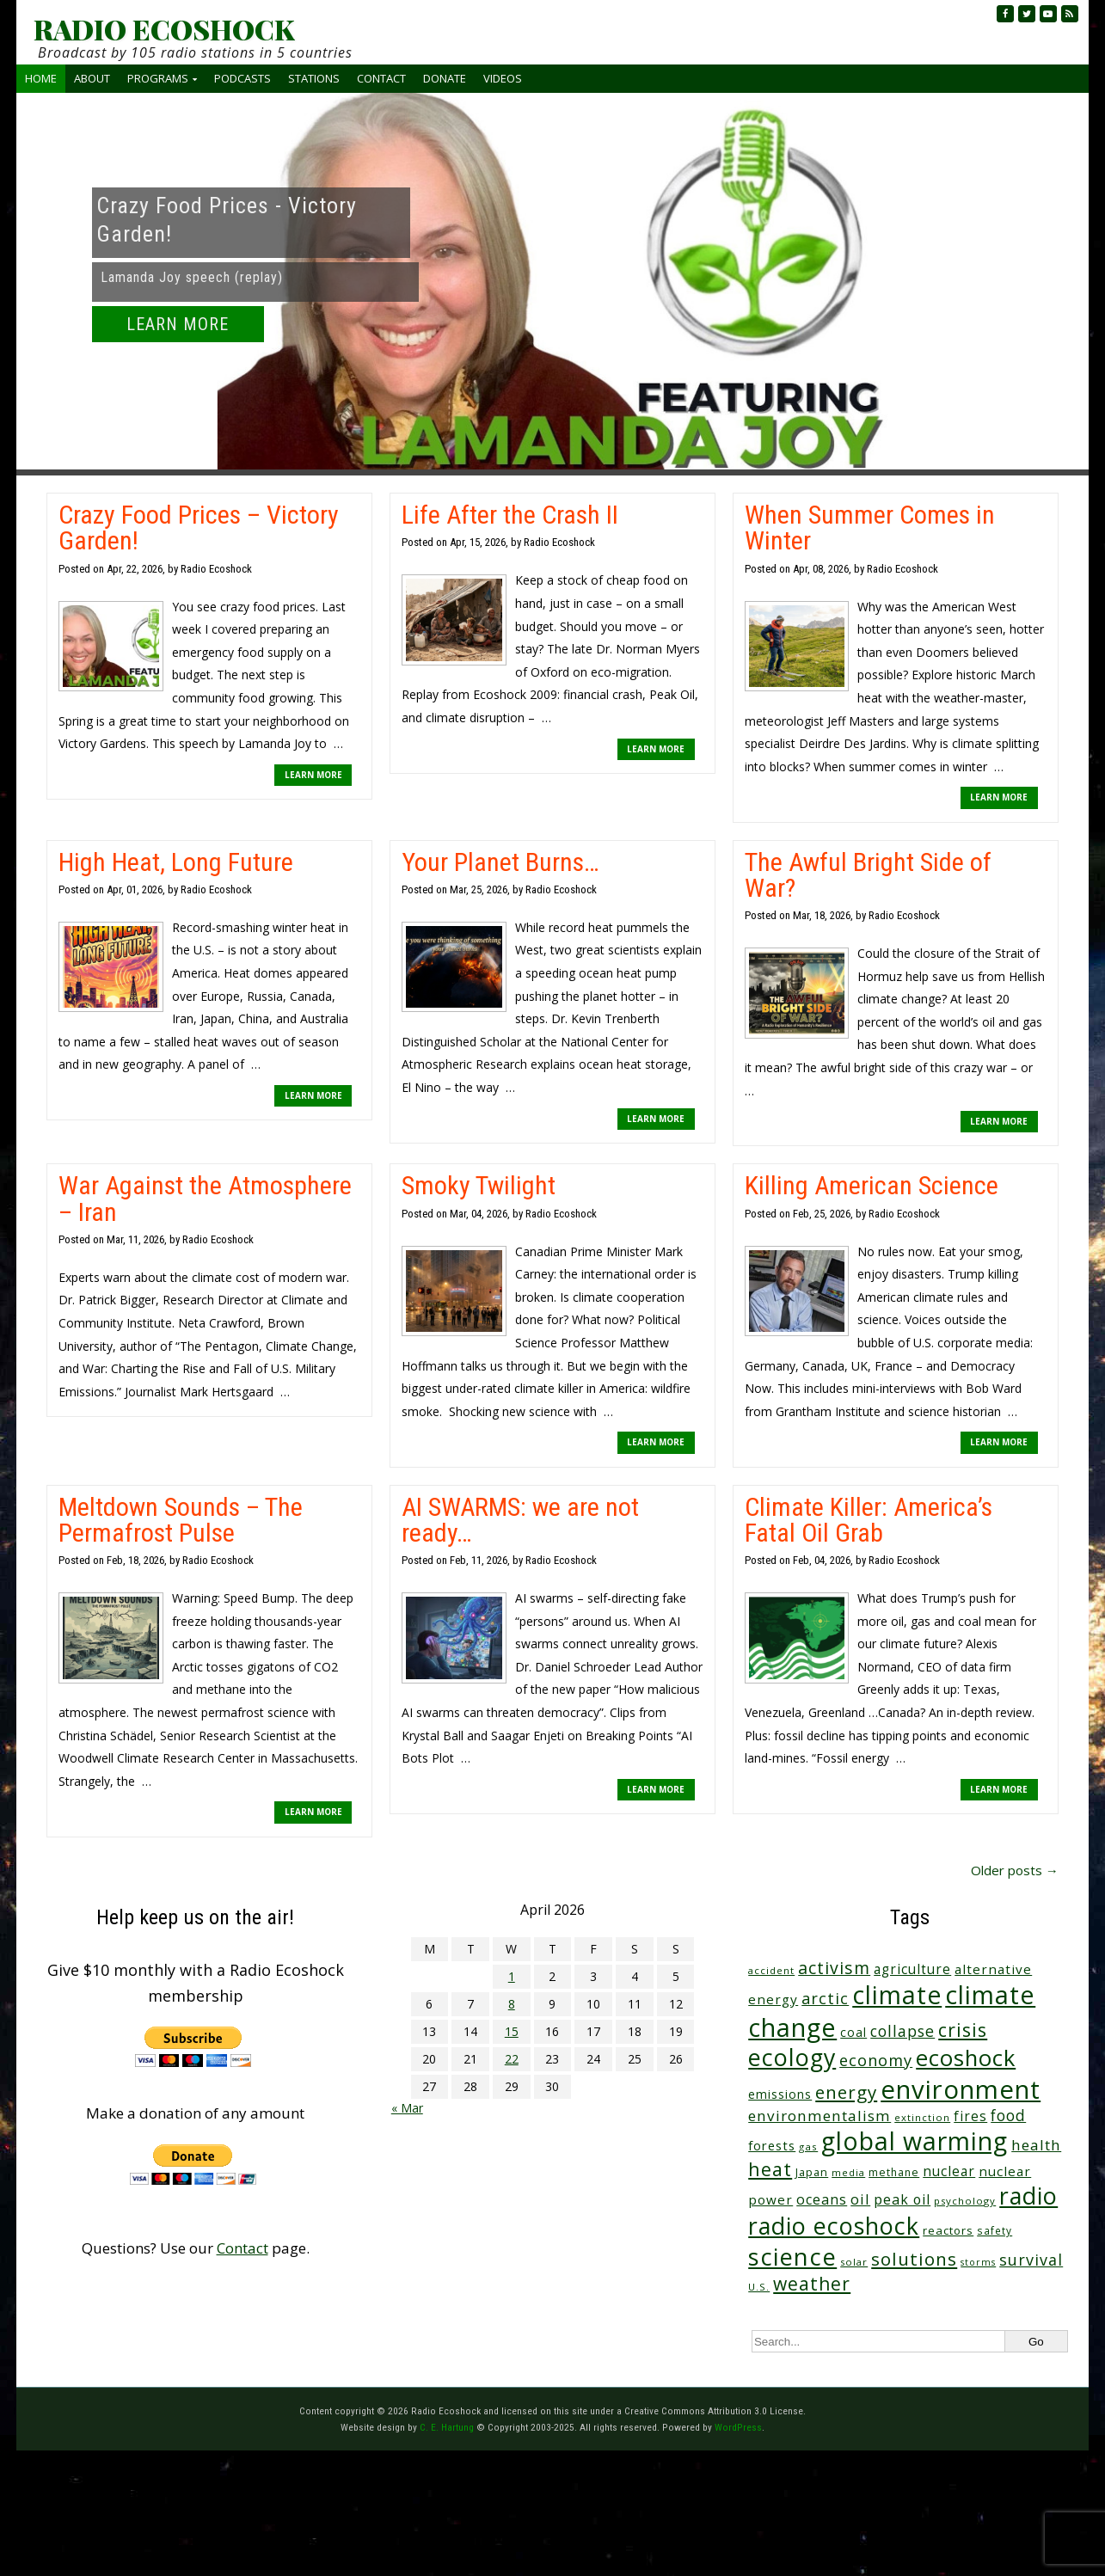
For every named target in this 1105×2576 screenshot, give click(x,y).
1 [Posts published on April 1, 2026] (511, 1976)
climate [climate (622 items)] (897, 1994)
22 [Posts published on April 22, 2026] (512, 2059)
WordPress (738, 2427)
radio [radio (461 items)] (1028, 2195)
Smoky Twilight (479, 1185)
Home (41, 78)
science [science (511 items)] (792, 2256)
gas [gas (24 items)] (808, 2146)
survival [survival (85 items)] (1031, 2259)
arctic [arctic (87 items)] (825, 1998)
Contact (381, 78)
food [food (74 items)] (1008, 2115)
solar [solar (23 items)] (854, 2261)
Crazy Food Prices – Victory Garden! (198, 527)
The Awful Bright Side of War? (868, 875)
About (92, 78)
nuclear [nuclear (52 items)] (949, 2171)
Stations (314, 78)
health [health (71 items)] (1036, 2145)
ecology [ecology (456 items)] (792, 2057)
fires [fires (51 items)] (970, 2116)
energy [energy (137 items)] (846, 2092)
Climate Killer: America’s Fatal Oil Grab (868, 1520)
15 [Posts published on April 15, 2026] (512, 2031)
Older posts (1015, 1870)
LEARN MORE (177, 324)
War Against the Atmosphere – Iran (205, 1198)
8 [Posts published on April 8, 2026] (511, 2004)
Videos (502, 78)
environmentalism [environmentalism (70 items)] (819, 2115)
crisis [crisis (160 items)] (962, 2029)
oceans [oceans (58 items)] (821, 2199)
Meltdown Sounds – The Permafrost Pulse (180, 1520)
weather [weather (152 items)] (811, 2284)
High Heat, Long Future (175, 862)
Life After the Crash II (510, 515)
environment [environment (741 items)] (961, 2089)
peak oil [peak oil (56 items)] (902, 2199)
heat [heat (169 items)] (770, 2168)
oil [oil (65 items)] (860, 2199)
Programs (157, 78)
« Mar (407, 2108)
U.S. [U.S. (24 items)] (759, 2286)
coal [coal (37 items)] (853, 2032)
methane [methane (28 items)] (894, 2172)
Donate (444, 78)
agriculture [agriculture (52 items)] (912, 1969)
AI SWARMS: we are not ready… (520, 1520)
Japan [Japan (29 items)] (811, 2172)
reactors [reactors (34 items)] (948, 2230)
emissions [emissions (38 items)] (780, 2094)
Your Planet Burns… (500, 862)
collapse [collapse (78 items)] (902, 2031)
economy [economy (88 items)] (875, 2059)
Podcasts (242, 78)
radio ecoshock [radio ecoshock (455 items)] (833, 2226)
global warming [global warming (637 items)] (914, 2141)
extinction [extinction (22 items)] (922, 2117)
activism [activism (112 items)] (834, 1967)
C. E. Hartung (447, 2427)
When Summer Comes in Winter (870, 527)
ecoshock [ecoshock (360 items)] (966, 2058)
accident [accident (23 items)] (771, 1970)
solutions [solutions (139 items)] (914, 2259)
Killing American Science (871, 1185)
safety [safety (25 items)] (994, 2230)
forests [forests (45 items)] (771, 2145)
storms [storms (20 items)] (978, 2262)
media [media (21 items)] (848, 2172)
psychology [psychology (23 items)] (965, 2200)
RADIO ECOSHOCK (164, 29)
